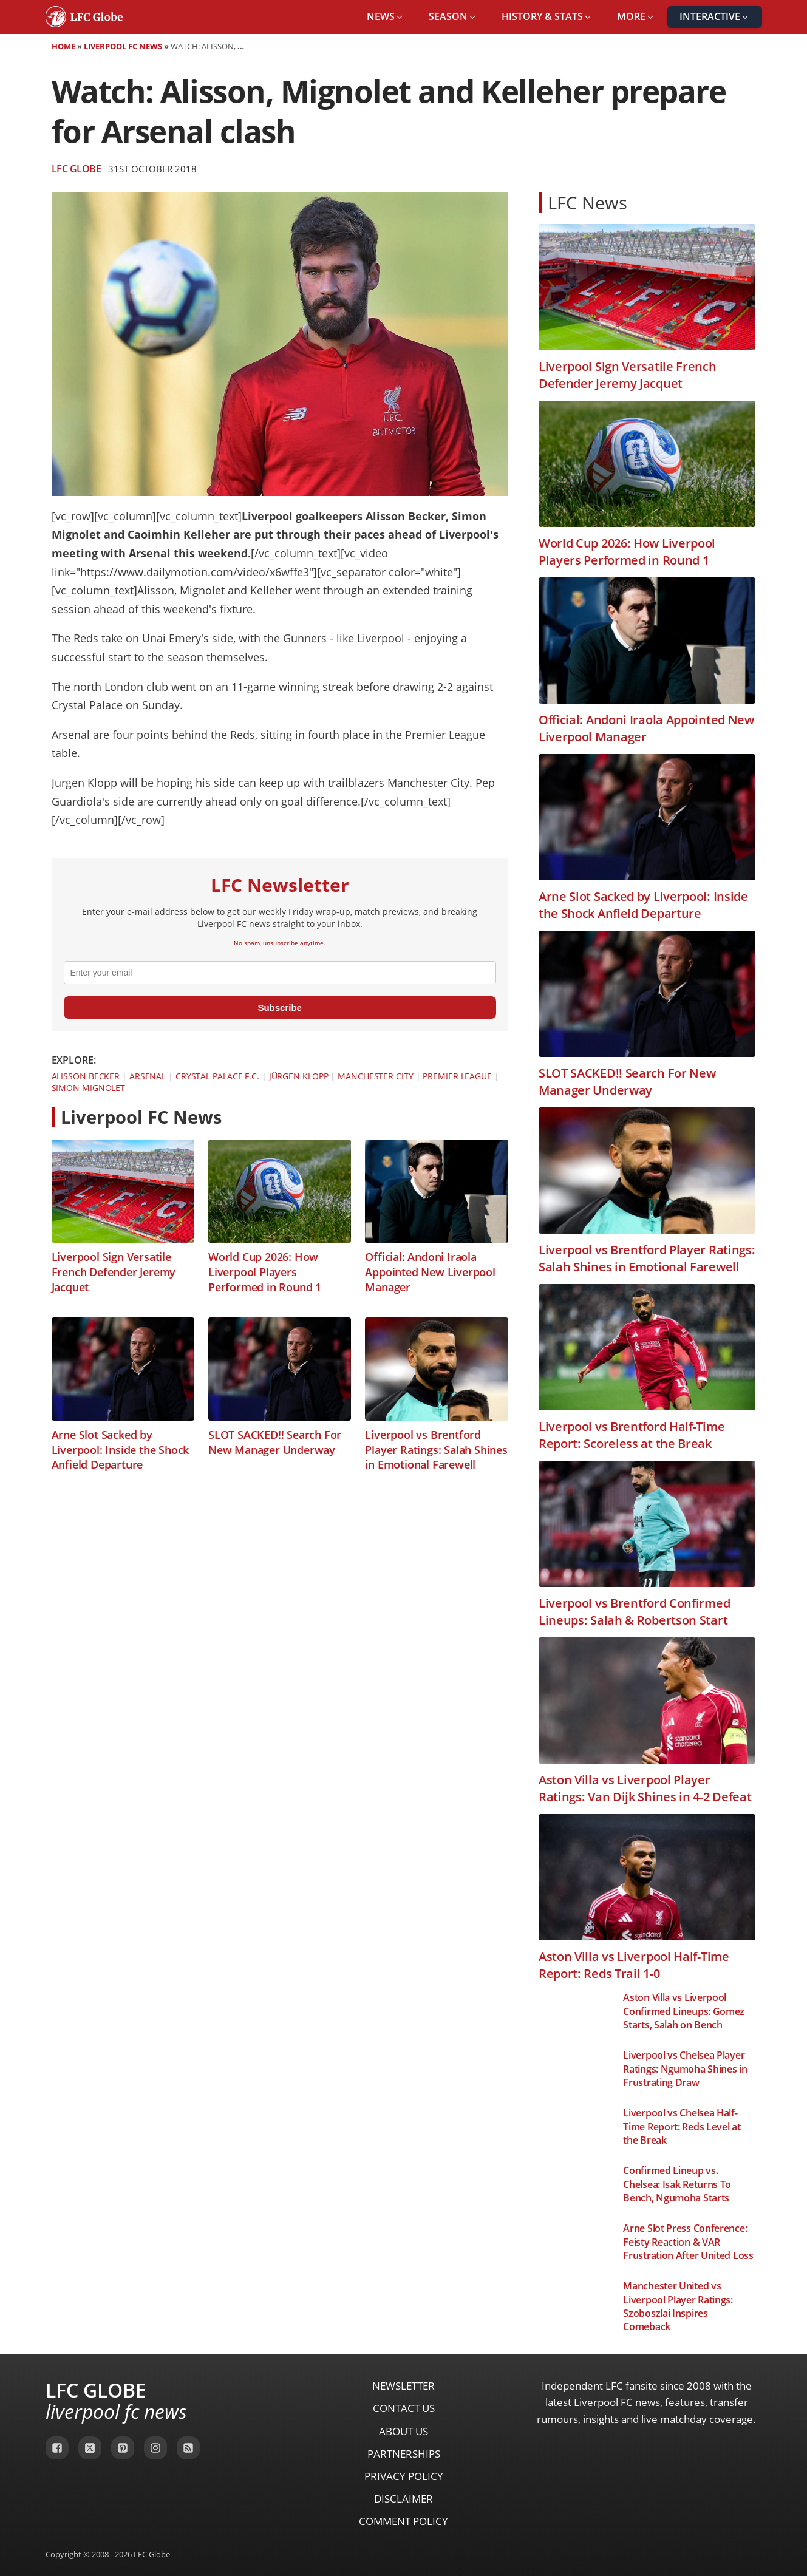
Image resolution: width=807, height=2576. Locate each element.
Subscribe (279, 1007)
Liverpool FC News (123, 46)
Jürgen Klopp (299, 1076)
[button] (385, 17)
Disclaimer (403, 2499)
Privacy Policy (403, 2476)
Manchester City (376, 1076)
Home (63, 46)
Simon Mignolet (89, 1087)
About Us (403, 2431)
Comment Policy (403, 2521)
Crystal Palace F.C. (217, 1076)
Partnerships (403, 2454)
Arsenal (147, 1076)
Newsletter (403, 2386)
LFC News (587, 202)
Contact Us (404, 2408)
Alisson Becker (86, 1076)
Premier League (457, 1076)
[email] (280, 972)
